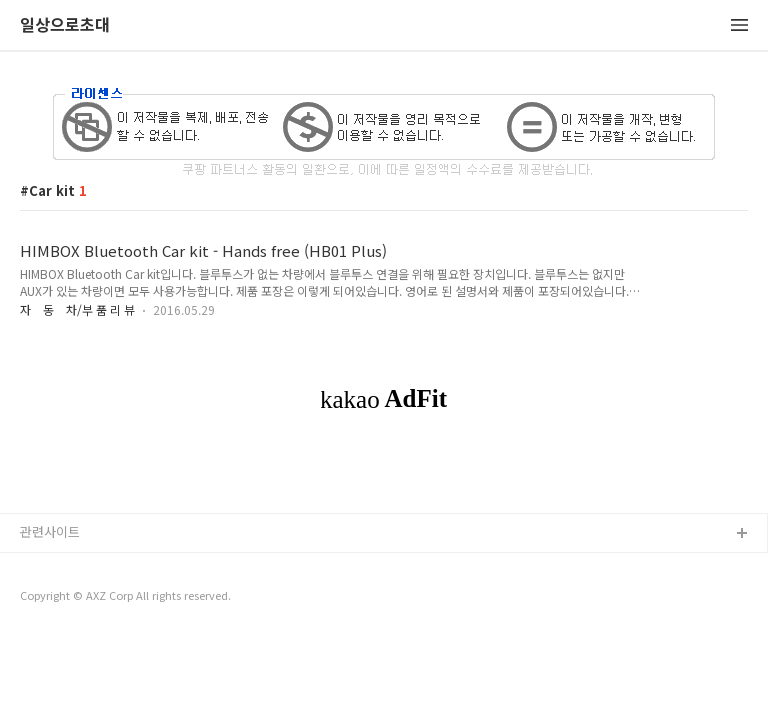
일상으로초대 (65, 25)
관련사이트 (50, 531)
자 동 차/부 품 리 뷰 (77, 309)
